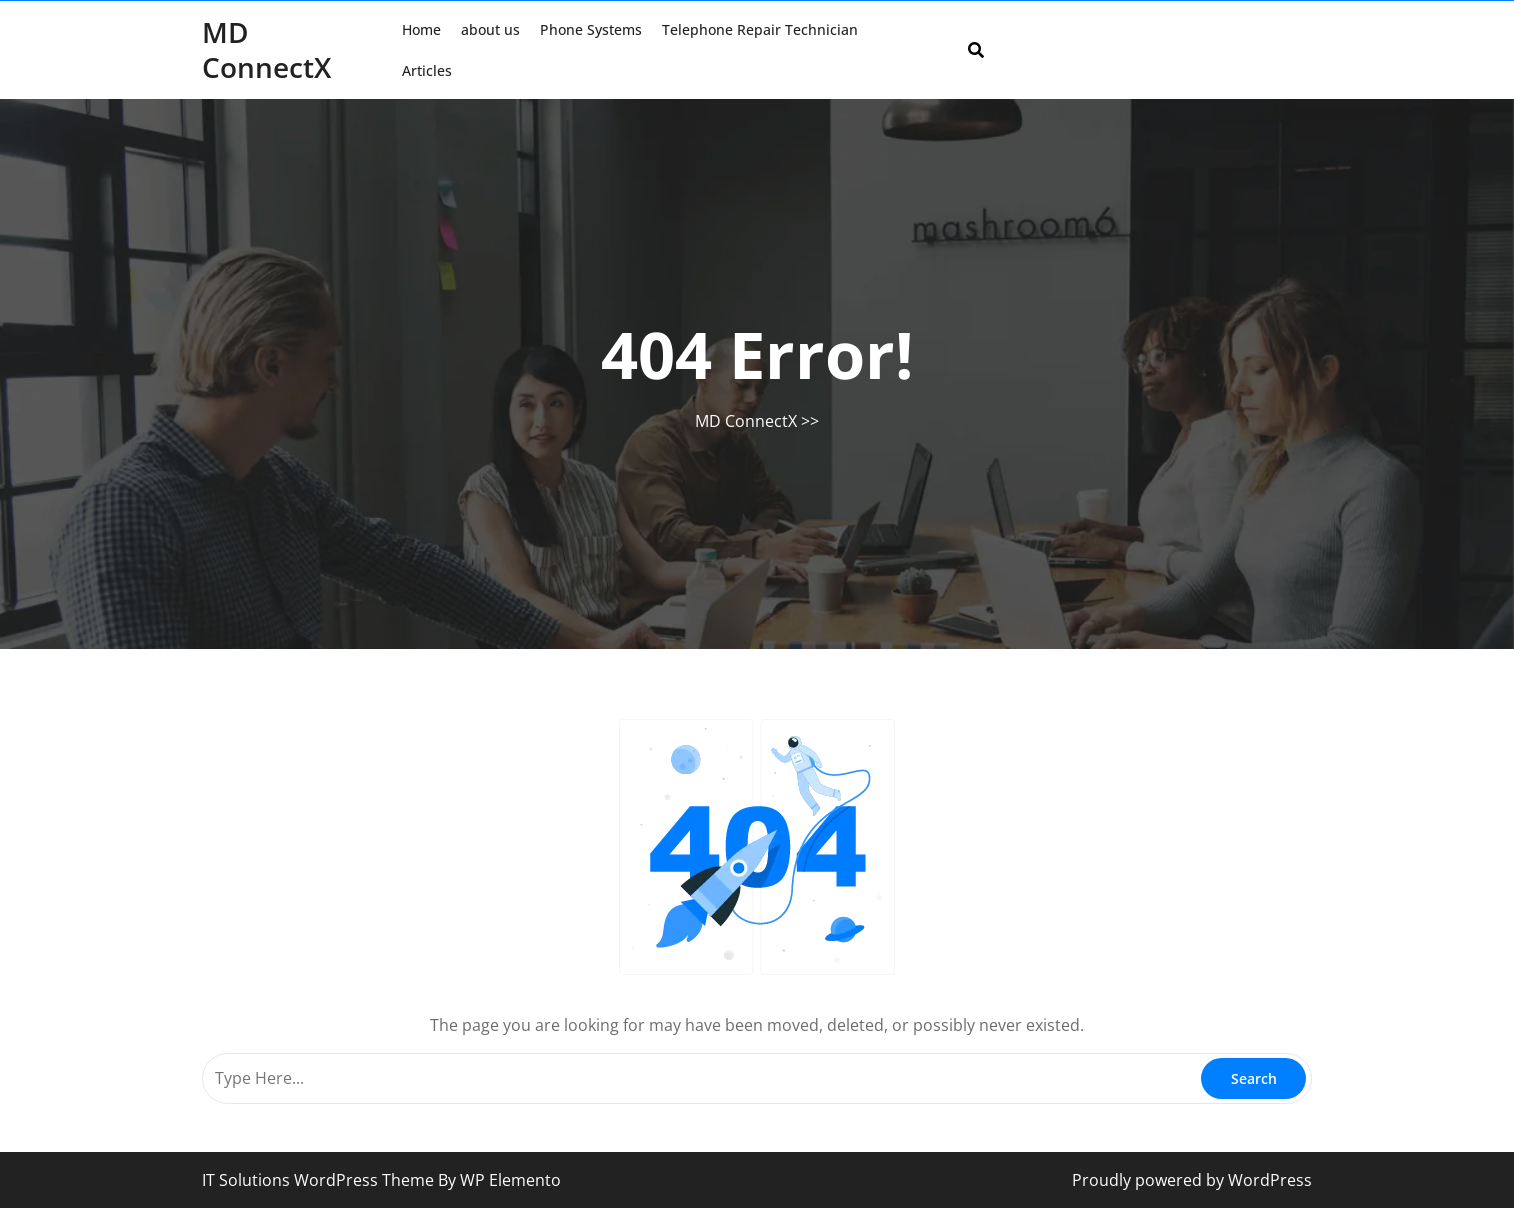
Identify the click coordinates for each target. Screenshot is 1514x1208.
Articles (427, 70)
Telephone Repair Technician (760, 29)
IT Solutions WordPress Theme (320, 1180)
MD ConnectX (266, 49)
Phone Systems (591, 29)
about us (490, 29)
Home (421, 29)
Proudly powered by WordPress (1192, 1180)
